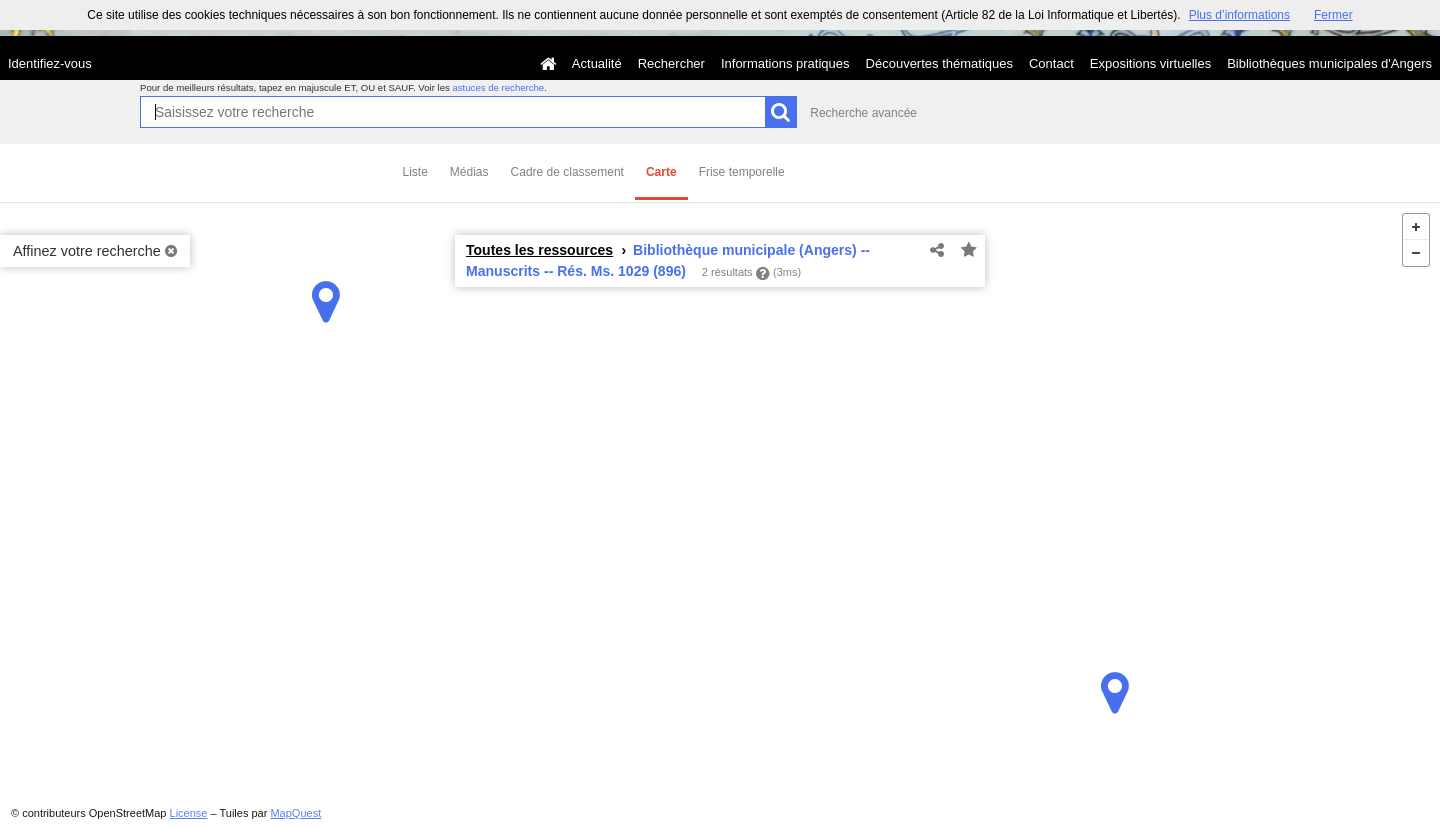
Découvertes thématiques (939, 63)
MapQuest (295, 813)
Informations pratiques (785, 63)
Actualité (597, 63)
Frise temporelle (742, 172)
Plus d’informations (1239, 15)
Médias (469, 172)
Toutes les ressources (539, 250)
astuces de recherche (498, 87)
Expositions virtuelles (1150, 63)
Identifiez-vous (50, 63)
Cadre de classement (567, 172)
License (189, 813)
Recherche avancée (863, 113)
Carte (661, 172)
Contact (1051, 63)
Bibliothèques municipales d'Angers (1329, 63)
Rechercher (671, 63)
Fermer (1333, 15)
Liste (415, 172)
